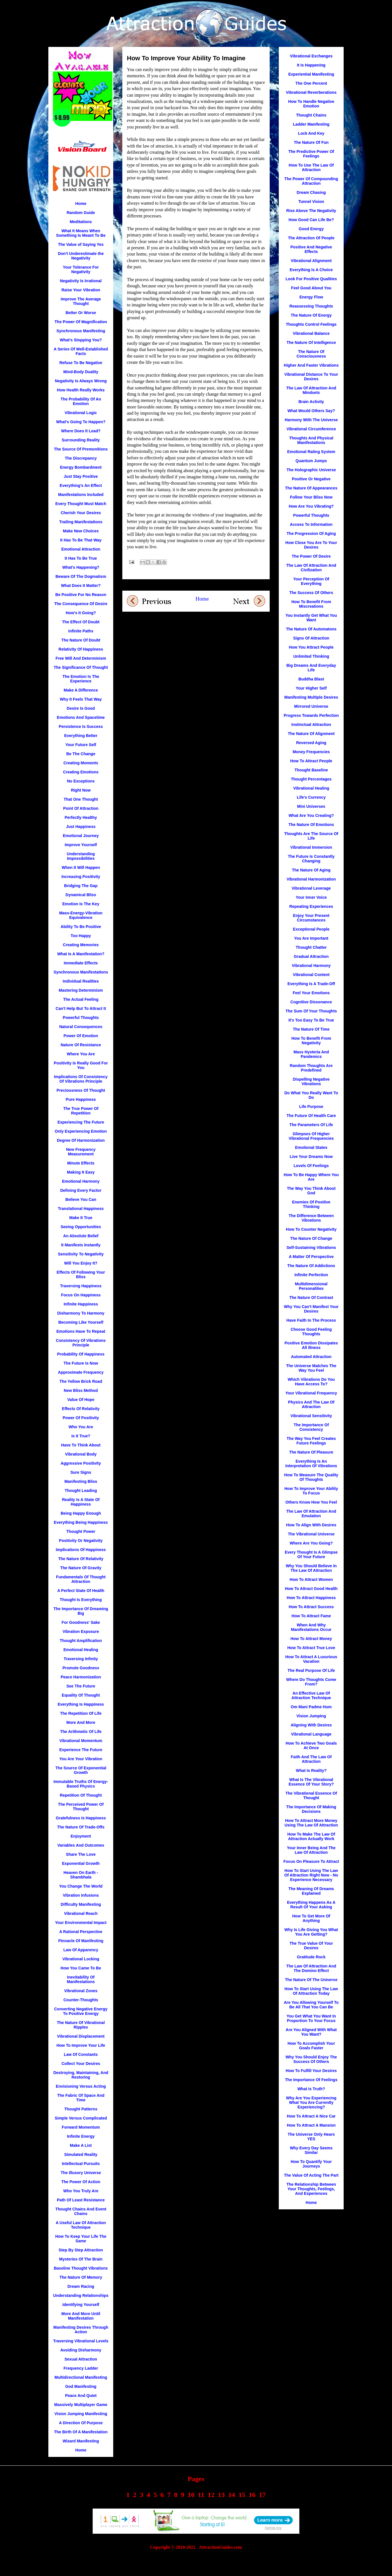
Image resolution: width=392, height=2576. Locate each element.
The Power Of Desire (311, 556)
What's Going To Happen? (80, 422)
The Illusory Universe (81, 2172)
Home (202, 599)
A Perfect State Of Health (80, 1590)
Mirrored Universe (311, 706)
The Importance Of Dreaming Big (80, 1611)
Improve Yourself (81, 844)
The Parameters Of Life (311, 1124)
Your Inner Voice (311, 897)
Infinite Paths (80, 631)
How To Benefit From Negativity (311, 1040)
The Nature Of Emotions (311, 824)
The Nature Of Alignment (311, 733)
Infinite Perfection (311, 1275)
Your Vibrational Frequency (311, 1393)
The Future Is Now (80, 1363)
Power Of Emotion (80, 1035)
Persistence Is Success (81, 726)
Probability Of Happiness (80, 1354)
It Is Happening (311, 65)
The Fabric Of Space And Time (80, 2097)
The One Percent (311, 83)
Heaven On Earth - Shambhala (80, 1874)
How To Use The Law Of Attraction (311, 167)
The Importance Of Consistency (311, 1427)
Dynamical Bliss (80, 894)
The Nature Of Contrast (311, 1297)
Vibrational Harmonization (311, 879)
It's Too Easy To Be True (311, 1020)
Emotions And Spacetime (81, 717)
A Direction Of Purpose (81, 2423)
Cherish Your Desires (81, 512)
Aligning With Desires (311, 1725)
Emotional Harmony (81, 1181)
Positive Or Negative (311, 479)
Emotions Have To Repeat (80, 1331)
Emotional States (311, 1147)
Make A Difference (81, 690)
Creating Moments (80, 763)
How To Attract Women (311, 1579)
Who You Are (81, 1427)
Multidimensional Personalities (311, 1286)
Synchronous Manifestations (80, 972)
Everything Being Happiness (81, 1522)
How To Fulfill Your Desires (311, 2070)
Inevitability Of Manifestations (81, 1979)
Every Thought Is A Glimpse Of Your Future (311, 1554)
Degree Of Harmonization (81, 1140)
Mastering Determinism (81, 990)
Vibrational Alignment (311, 260)
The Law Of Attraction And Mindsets (311, 390)
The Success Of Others (311, 592)
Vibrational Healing (311, 788)
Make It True (80, 1217)
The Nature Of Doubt (80, 640)
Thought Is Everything (81, 1599)
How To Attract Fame (311, 1616)
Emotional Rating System (311, 451)
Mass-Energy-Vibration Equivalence (80, 915)
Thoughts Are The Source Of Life (311, 835)
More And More (80, 1722)
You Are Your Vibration (80, 1759)
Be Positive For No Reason (80, 594)
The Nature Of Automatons (311, 629)
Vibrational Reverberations (311, 92)
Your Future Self (80, 744)
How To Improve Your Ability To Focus (311, 1490)
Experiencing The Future (80, 1122)
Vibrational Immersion (311, 847)
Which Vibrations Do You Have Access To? (311, 1381)
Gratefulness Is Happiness (81, 1818)
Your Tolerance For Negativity (81, 269)
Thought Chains (311, 115)
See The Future (80, 1686)
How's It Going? (81, 613)
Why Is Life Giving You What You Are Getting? (311, 1931)
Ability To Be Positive (81, 926)
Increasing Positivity (80, 876)
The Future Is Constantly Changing (311, 858)
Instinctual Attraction (311, 724)
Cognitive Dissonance (311, 1002)
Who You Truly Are (80, 2191)
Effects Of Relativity (81, 1408)
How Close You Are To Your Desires (311, 544)
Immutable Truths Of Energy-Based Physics (80, 1783)
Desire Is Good (81, 708)
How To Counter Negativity (311, 1229)
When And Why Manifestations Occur (311, 1627)
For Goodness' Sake (81, 1622)
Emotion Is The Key (80, 904)
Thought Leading (81, 1490)
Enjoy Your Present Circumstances (311, 917)
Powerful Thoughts (81, 1017)
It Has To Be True (81, 558)
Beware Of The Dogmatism (80, 576)
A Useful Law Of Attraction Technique (81, 2225)
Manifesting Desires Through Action (80, 2329)
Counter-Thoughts (80, 2000)
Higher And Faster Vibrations (311, 365)
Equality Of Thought (81, 1695)
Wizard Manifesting (81, 2441)
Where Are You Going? (311, 1543)
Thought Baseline (311, 770)
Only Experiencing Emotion (81, 1131)
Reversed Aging (311, 742)
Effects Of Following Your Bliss (81, 1274)
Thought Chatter (311, 947)
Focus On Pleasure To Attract (311, 1861)
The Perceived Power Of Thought (81, 1806)
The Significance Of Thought (81, 667)
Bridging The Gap (80, 885)
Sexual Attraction (81, 2359)
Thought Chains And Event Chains (80, 2211)
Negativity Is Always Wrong (81, 381)
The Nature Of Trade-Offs (80, 1827)
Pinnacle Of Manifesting (81, 1940)
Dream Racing (80, 2286)
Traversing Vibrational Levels (80, 2341)
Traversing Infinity (81, 1659)
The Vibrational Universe (311, 1534)
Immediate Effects (81, 963)
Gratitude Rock (311, 1957)
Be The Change (80, 754)
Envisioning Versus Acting (81, 2086)
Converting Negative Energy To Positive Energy (81, 2011)
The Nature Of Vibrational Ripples (81, 2024)
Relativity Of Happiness (81, 649)
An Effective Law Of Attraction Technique (311, 1695)
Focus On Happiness (80, 1295)
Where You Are (81, 1054)
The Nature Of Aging (311, 870)
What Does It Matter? (80, 585)
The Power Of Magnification (81, 321)
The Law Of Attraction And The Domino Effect (311, 1968)
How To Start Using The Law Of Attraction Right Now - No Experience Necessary (311, 1875)
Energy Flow (311, 297)
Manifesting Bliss (80, 1481)
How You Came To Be (81, 1968)
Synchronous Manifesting (80, 331)
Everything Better (81, 735)
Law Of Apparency (80, 1950)
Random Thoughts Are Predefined (311, 1067)
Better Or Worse (80, 312)
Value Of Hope (80, 1399)
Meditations (81, 221)
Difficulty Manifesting (81, 1904)
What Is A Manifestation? (80, 954)
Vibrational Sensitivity (311, 1415)
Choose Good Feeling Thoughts (311, 1331)
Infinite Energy (80, 2136)
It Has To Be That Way (80, 540)
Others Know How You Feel (311, 1502)
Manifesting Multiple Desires (311, 697)
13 (221, 2494)
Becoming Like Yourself (80, 1322)
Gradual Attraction (311, 956)
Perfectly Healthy (81, 817)
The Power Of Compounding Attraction (311, 181)
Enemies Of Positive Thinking (311, 1204)
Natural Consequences (80, 1026)
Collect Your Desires (80, 2063)
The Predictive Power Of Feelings (311, 153)
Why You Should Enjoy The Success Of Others (311, 2059)
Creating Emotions (80, 772)
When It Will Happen (81, 867)
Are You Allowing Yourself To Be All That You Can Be (311, 2004)
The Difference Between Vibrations (311, 1217)
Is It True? (80, 1436)
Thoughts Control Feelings (311, 324)
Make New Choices (81, 531)
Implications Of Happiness (81, 1549)
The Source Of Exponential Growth (80, 1770)
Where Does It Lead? (80, 431)
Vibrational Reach (81, 1913)
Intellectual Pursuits (81, 2163)
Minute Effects (80, 1163)
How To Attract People (311, 761)
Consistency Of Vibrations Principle (81, 1342)
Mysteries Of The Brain (81, 2259)
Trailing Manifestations (80, 522)
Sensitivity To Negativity (81, 1254)
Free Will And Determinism (80, 658)
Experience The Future (80, 1749)
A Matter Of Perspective (311, 1256)
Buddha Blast (311, 679)
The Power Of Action (80, 2181)
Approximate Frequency (81, 1372)
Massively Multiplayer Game (81, 2404)
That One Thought (81, 799)
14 (231, 2494)
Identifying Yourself (80, 2304)
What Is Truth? (311, 2089)
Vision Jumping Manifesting (80, 2413)
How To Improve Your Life (80, 2045)
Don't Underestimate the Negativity (81, 255)
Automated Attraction (311, 1356)
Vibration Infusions (81, 1895)
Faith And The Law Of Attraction (311, 1759)
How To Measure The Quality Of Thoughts (311, 1477)
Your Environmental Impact (81, 1922)
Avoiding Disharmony (80, 2350)
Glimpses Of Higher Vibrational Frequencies (311, 1136)
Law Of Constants (81, 2054)
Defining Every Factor (81, 1190)
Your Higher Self (311, 688)
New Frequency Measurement (80, 1151)
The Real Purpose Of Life (311, 1670)
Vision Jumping (311, 1716)
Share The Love (81, 1854)
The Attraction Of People (311, 238)
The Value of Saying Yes (81, 244)
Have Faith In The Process (311, 1320)
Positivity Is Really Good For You (81, 1065)
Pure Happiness (81, 1099)
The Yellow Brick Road (80, 1381)
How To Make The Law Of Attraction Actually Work (311, 1836)
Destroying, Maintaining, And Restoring (80, 2074)
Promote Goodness (80, 1668)
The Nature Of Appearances (311, 488)
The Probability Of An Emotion (81, 401)
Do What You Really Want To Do (311, 1095)
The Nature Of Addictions (311, 1265)
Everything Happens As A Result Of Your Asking (311, 1904)
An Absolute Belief (80, 1236)
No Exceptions (80, 781)
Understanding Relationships (80, 2295)
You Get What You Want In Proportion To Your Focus (311, 2018)
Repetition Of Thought (81, 1795)
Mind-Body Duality (80, 372)
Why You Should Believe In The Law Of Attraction (311, 1568)
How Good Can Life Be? (311, 219)
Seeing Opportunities (81, 1226)
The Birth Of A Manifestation (81, 2432)
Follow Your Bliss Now (311, 497)
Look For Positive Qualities (311, 279)
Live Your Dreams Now (311, 1156)
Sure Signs (80, 1472)
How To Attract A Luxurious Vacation (311, 1659)
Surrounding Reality (81, 440)
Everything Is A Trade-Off (311, 983)
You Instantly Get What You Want (311, 617)
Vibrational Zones (80, 1990)
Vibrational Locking (80, 1959)
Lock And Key (311, 133)
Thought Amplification (81, 1640)
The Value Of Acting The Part (311, 2175)
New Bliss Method (81, 1390)
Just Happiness (80, 826)
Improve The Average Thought (81, 301)
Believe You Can (80, 1199)
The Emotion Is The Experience (80, 678)
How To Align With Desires (311, 1525)
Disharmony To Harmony (80, 1313)
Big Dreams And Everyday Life (311, 667)
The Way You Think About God (311, 1190)
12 (211, 2494)
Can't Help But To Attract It (81, 1008)
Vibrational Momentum (80, 1740)
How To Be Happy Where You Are (311, 1177)
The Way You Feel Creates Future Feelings (311, 1440)
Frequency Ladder (80, 2368)
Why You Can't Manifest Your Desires (311, 1308)
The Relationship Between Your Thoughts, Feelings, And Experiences (311, 2189)
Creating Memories (81, 945)
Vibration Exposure (81, 1631)
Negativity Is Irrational (81, 281)
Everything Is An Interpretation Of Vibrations (311, 1463)
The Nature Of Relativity (81, 1558)
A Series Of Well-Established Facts (81, 351)
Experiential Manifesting (311, 74)
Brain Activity (311, 401)
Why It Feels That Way (81, 699)
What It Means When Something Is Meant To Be (81, 233)
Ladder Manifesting (311, 124)
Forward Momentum (81, 2127)
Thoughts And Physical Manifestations (311, 440)
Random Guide (81, 212)
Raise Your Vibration (80, 290)
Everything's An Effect (81, 485)
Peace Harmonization (81, 1677)
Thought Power (80, 1531)
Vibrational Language (311, 1734)
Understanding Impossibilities (81, 856)
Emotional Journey (81, 835)
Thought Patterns (80, 2109)
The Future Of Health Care (311, 1115)
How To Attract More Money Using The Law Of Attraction (311, 1822)
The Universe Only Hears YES (311, 2136)
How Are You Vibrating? (311, 506)
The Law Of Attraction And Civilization (311, 567)
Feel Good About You (311, 288)
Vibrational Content (311, 974)
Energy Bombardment (81, 467)
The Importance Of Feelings (311, 2079)
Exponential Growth (81, 1863)
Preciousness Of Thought (81, 1090)
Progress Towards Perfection (311, 715)
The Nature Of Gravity (81, 1568)
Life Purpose (311, 1106)
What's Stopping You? (81, 340)
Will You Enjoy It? (81, 1263)
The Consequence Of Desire (81, 603)
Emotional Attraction (80, 549)
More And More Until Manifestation (80, 2315)
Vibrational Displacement (80, 2036)
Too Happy (81, 935)
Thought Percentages (311, 779)
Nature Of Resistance (81, 1045)
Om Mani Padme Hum (311, 1707)
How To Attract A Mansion (311, 2125)
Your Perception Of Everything (311, 581)
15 (241, 2494)
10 (191, 2494)
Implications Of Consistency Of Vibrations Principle (81, 1078)
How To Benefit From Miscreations (311, 604)
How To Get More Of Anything (311, 1918)
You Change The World (81, 1886)
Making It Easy (80, 1172)
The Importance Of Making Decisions (311, 1809)
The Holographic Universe (311, 470)
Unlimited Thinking (311, 656)
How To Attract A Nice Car (311, 2116)
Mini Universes (311, 806)
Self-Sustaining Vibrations (311, 1247)
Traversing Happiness (81, 1286)
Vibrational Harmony (311, 965)
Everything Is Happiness (81, 1704)
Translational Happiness (81, 1208)
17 (262, 2494)
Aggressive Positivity (81, 1463)
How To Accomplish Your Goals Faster (311, 2045)
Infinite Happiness (81, 1304)
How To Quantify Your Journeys (311, 2163)
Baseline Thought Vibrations (81, 2268)
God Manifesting (80, 2386)
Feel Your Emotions (311, 993)
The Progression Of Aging (311, 533)
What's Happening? (80, 567)
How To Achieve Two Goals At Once (311, 1745)
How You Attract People (311, 647)
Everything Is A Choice (311, 269)
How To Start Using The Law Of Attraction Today (311, 1991)
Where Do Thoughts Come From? (311, 1681)
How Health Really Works (81, 390)
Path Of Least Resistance (81, 2200)
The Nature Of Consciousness (311, 353)
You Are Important (311, 938)
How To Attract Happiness (311, 1597)
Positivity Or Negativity (80, 1540)
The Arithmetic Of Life (81, 1731)
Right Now (80, 790)
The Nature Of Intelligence (311, 342)
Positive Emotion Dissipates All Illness (311, 1345)
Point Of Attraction (80, 808)
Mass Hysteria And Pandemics (311, 1054)
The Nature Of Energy (311, 315)
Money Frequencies (311, 752)
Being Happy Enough (81, 1513)
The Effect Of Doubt (80, 622)
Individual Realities (81, 981)
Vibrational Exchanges (311, 56)
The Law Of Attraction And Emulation (311, 1513)
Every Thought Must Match (80, 503)
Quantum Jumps (311, 460)
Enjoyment (81, 1836)
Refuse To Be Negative (80, 362)
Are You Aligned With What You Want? (311, 2032)
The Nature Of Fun (311, 142)
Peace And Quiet (81, 2395)
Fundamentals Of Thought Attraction (81, 1579)
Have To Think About (80, 1445)
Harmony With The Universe (311, 420)
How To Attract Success (311, 1606)
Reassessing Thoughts (311, 306)
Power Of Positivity (81, 1417)
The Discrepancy (81, 458)
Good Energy (311, 229)
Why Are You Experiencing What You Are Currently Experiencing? (311, 2102)
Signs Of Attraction (311, 638)
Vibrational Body (81, 1454)
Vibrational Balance (311, 333)
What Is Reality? (311, 1770)
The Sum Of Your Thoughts (311, 1011)
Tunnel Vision (311, 201)
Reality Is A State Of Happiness (81, 1501)
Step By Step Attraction (81, 2250)
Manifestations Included (80, 494)
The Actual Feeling (80, 999)
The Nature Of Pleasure (311, 1452)
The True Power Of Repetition (80, 1110)
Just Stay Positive (81, 476)
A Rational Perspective (80, 1931)
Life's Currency (311, 797)
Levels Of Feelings (311, 1165)
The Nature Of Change (311, 1238)
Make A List (81, 2145)
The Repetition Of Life (80, 1713)
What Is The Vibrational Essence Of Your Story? (311, 1781)
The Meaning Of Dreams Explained (311, 1891)
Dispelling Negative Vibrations (311, 1081)
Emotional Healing (80, 1649)
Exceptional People (311, 929)
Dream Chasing (311, 192)
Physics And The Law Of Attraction (311, 1404)
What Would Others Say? (311, 410)
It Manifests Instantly (80, 1245)
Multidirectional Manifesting (80, 2377)
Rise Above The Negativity (311, 210)
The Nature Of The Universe (311, 1979)
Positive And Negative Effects (311, 249)
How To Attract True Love (311, 1647)
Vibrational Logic (81, 412)
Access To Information (311, 524)
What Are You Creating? (311, 815)
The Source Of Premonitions (81, 449)
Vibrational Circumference (311, 429)
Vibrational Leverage (311, 888)
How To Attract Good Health (311, 1588)
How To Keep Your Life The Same (80, 2238)
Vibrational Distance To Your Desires (311, 376)
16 (252, 2494)
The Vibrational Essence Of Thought (311, 1795)
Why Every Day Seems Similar (311, 2150)
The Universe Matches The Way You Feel (311, 1368)
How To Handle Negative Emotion (311, 103)
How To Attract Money (311, 1638)
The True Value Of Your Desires (311, 1945)
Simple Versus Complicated (81, 2118)
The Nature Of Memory (80, 2277)
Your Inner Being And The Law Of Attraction (311, 1850)
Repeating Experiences (311, 906)
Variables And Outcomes (80, 1845)
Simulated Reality (81, 2154)
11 (201, 2494)
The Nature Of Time (311, 1029)
